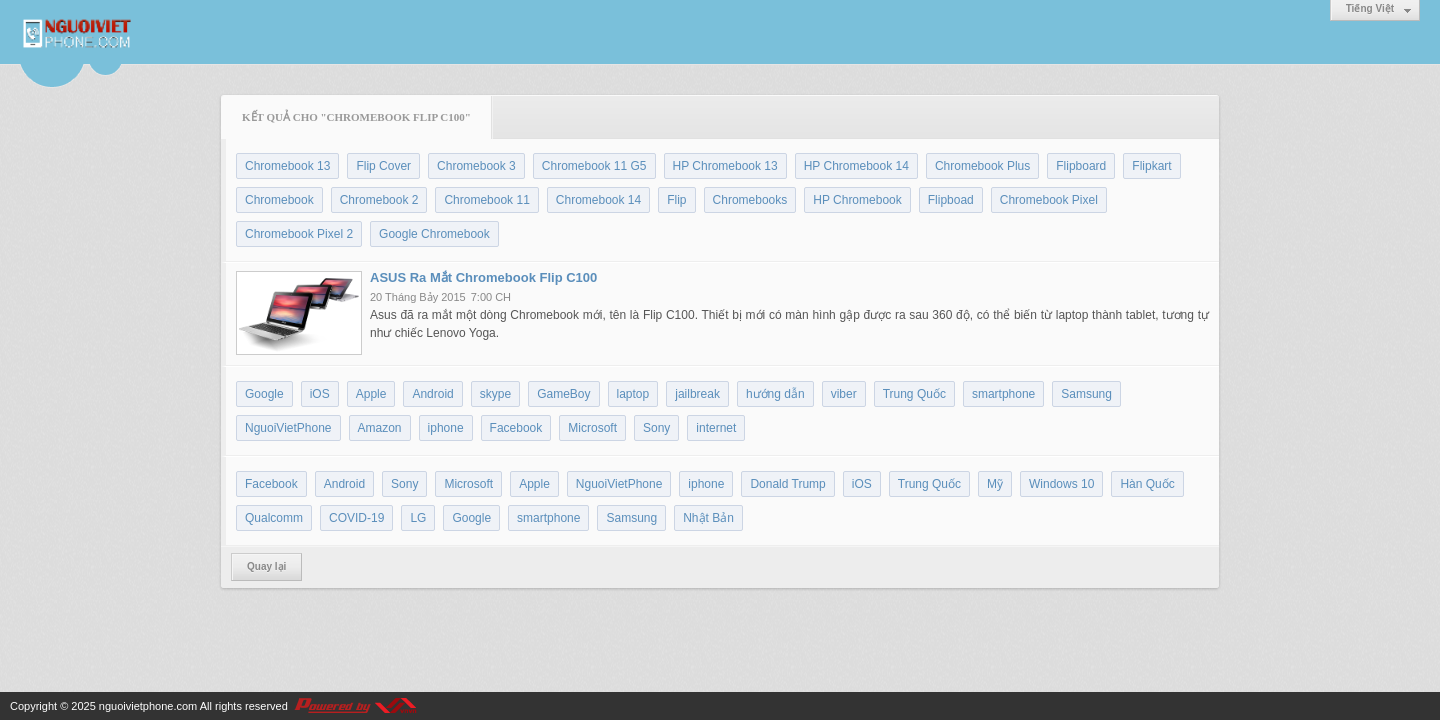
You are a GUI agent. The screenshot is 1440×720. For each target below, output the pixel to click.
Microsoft (592, 428)
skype (495, 394)
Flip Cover (383, 166)
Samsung (1086, 394)
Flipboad (951, 200)
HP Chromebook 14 (856, 166)
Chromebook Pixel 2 (299, 234)
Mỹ (995, 484)
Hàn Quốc (1147, 484)
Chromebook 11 (486, 200)
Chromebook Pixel (1049, 200)
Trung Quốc (914, 394)
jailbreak (697, 394)
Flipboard (1081, 166)
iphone (446, 428)
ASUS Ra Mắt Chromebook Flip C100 (483, 277)
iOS (320, 394)
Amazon (380, 428)
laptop (633, 394)
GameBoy (563, 394)
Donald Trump (787, 484)
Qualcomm (274, 518)
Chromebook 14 (598, 200)
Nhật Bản (708, 518)
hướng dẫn (775, 394)
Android (432, 394)
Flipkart (1151, 166)
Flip (676, 200)
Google (264, 394)
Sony (656, 428)
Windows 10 (1061, 484)
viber (844, 394)
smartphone (1003, 394)
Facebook (516, 428)
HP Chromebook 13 (725, 166)
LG (418, 518)
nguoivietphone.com (148, 706)
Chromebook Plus (982, 166)
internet (716, 428)
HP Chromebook (857, 200)
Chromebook (279, 200)
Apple (371, 394)
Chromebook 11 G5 (594, 166)
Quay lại (266, 566)
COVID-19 (356, 518)
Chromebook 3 (476, 166)
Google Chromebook (434, 234)
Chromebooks (750, 200)
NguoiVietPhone (288, 428)
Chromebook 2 (379, 200)
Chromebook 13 (287, 166)
